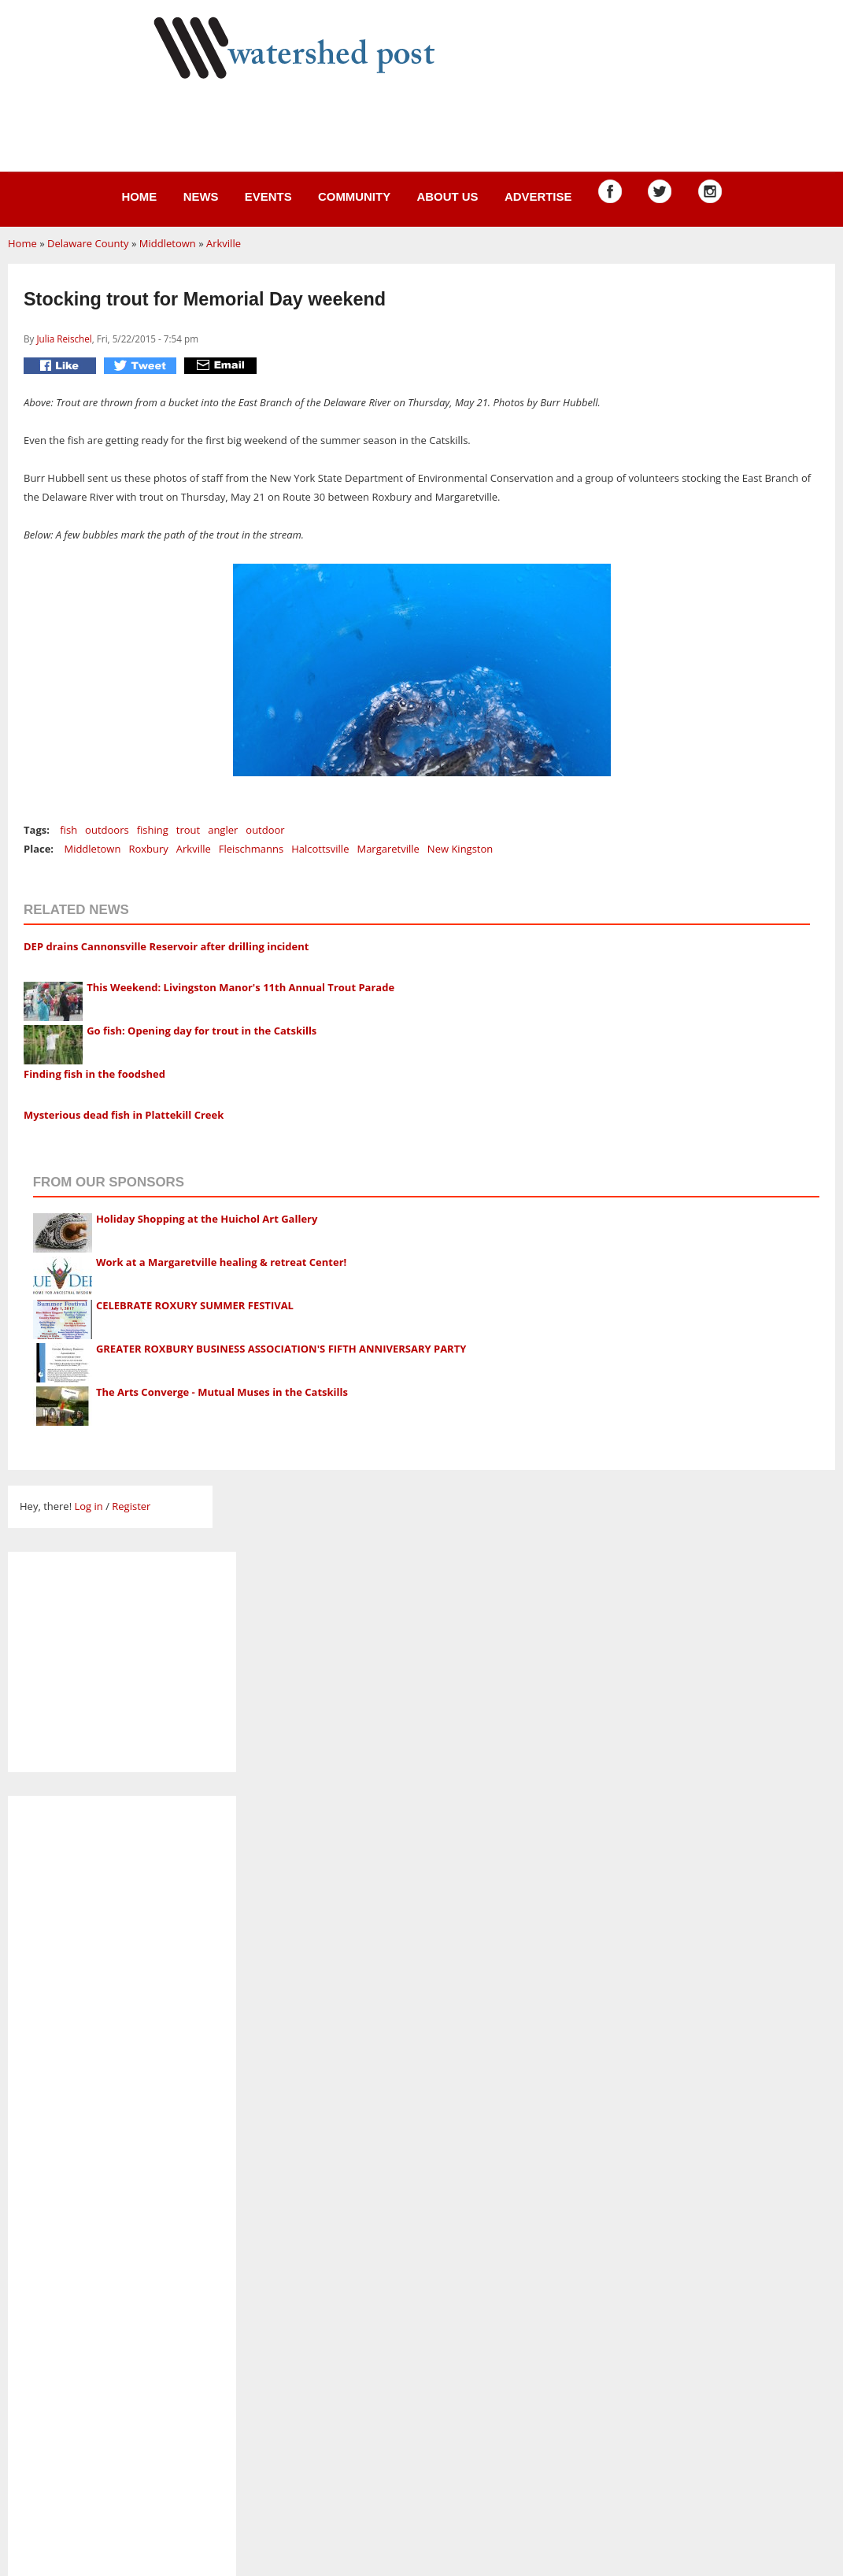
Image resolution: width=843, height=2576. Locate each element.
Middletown (167, 243)
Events (268, 196)
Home (139, 196)
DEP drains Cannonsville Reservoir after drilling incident (166, 946)
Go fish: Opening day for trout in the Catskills (201, 1030)
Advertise (538, 196)
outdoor (265, 830)
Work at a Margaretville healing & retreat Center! (221, 1262)
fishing (152, 830)
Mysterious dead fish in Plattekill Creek (124, 1115)
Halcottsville (320, 849)
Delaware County (88, 243)
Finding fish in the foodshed (94, 1074)
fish (68, 830)
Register (131, 1506)
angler (223, 830)
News (201, 196)
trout (188, 830)
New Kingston (460, 849)
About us (447, 196)
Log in (88, 1506)
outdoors (107, 830)
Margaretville (388, 849)
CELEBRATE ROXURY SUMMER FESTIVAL (195, 1305)
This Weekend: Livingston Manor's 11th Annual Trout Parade (240, 987)
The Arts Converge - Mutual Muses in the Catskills (222, 1392)
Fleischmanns (251, 849)
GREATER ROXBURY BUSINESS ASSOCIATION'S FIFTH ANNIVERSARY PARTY (281, 1349)
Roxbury (148, 849)
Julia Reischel (63, 338)
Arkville (223, 243)
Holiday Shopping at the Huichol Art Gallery (207, 1219)
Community (354, 196)
